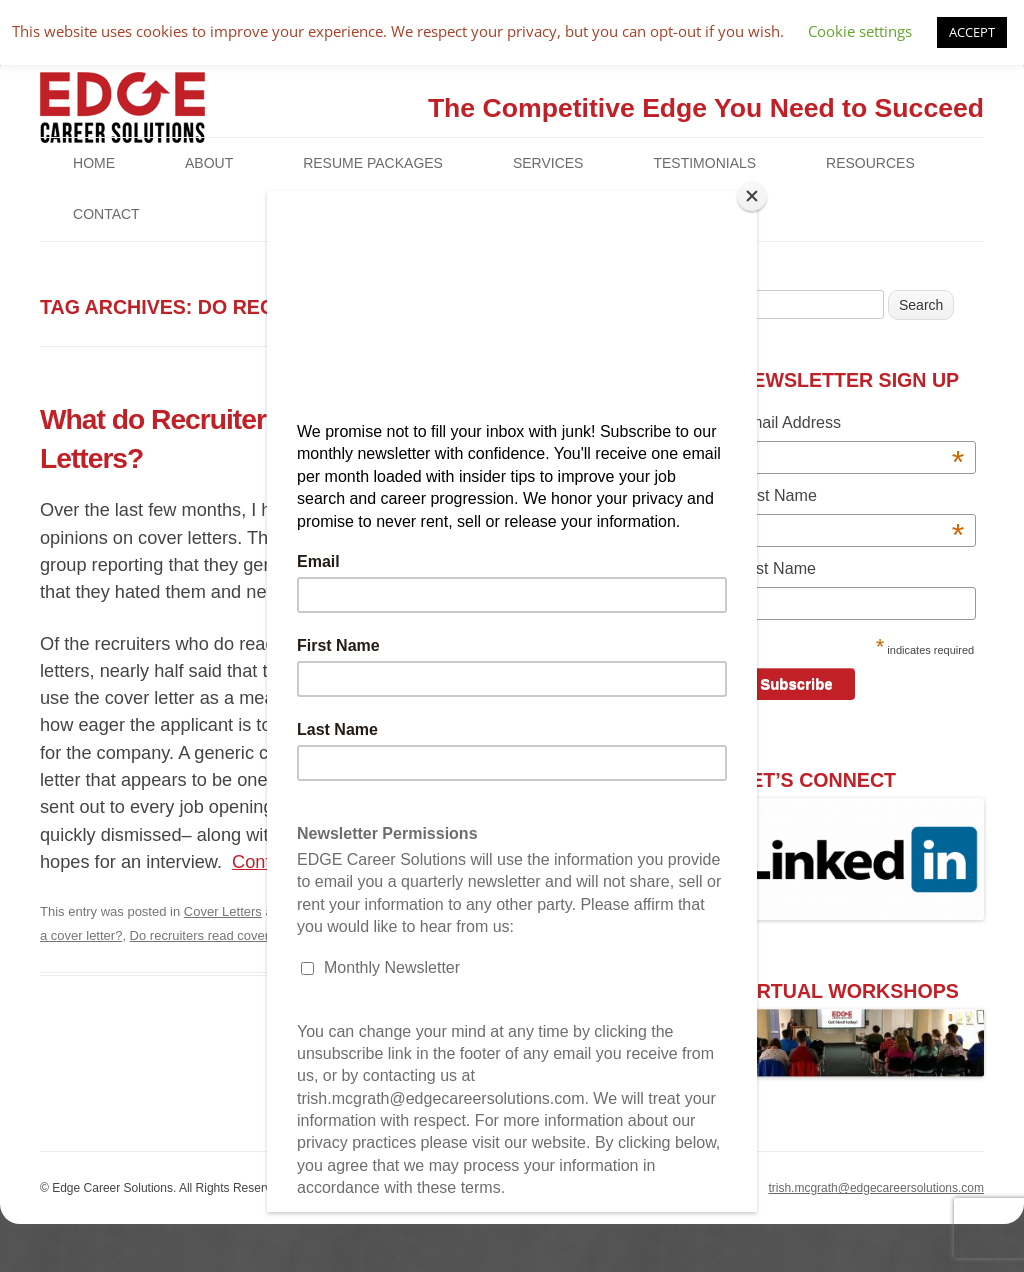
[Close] (752, 196)
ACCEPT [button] (972, 32)
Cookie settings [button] (860, 31)
